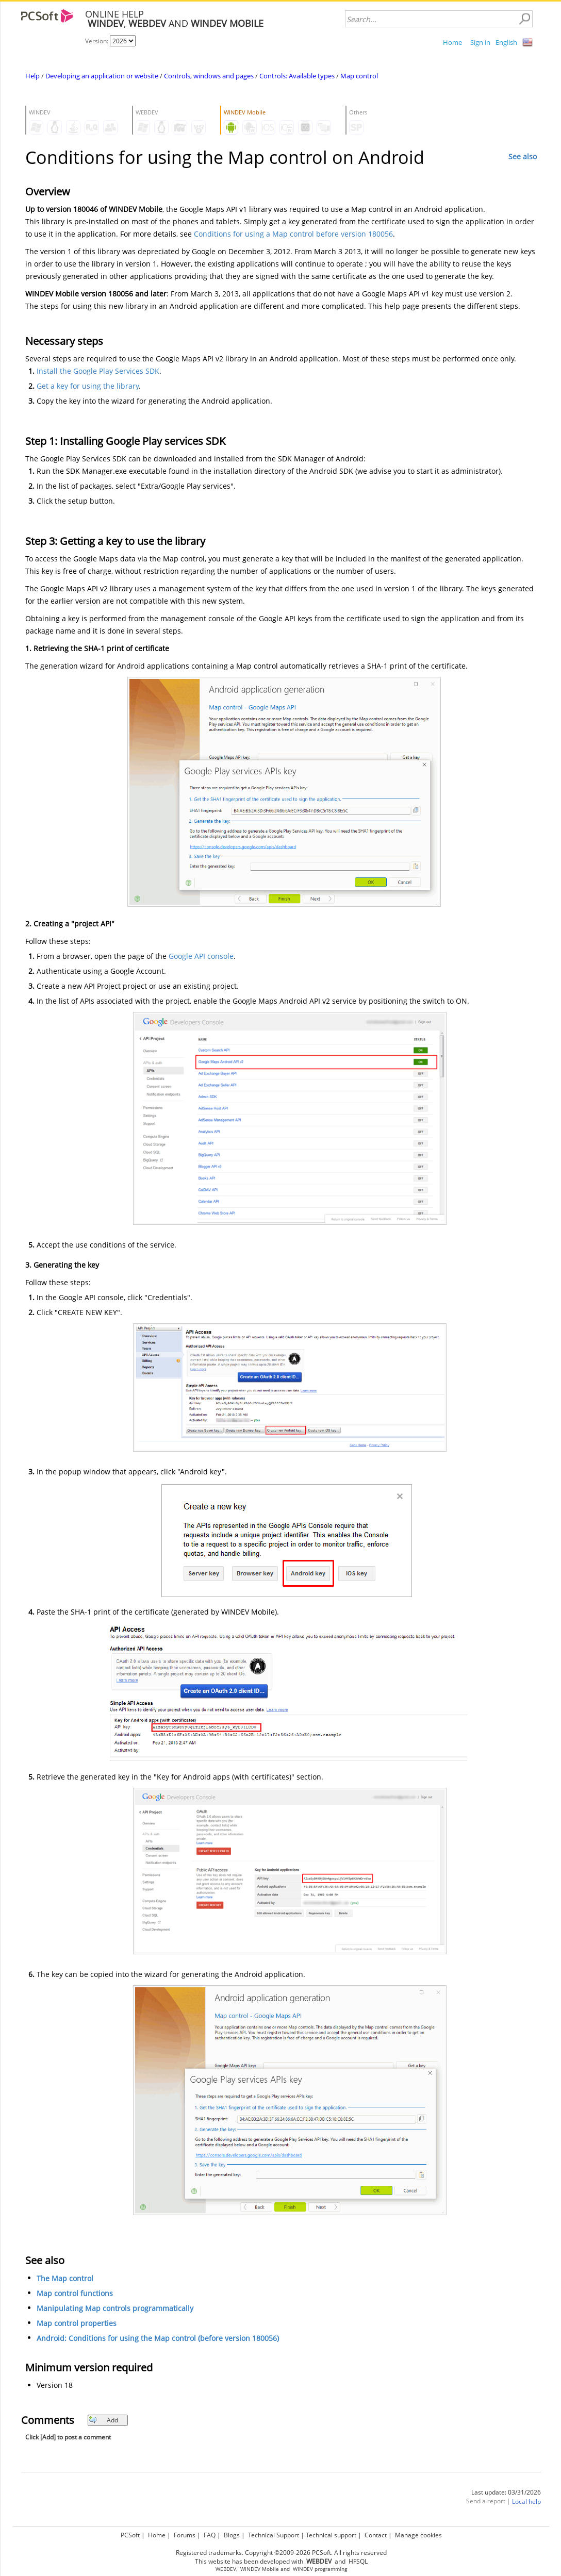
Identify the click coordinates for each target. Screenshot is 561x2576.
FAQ (210, 2535)
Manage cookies (418, 2535)
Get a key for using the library (88, 386)
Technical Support (273, 2535)
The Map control (65, 2278)
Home (452, 42)
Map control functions (75, 2293)
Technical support (331, 2535)
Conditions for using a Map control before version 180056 (293, 234)
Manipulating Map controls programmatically (115, 2308)
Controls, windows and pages (209, 75)
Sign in (480, 42)
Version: (97, 41)
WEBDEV (226, 2569)
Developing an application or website (101, 75)
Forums (184, 2535)
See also (522, 156)
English (506, 42)
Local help (526, 2501)
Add (103, 2420)
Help (32, 75)
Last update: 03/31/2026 (506, 2492)
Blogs (232, 2535)
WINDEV (303, 2569)
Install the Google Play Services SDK (98, 371)
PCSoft (130, 2535)
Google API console (201, 956)
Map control (359, 75)
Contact (376, 2535)
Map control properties (77, 2323)
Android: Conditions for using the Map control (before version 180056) (158, 2338)
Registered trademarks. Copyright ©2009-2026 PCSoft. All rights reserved (281, 2552)
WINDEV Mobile (259, 2569)
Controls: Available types (297, 75)
